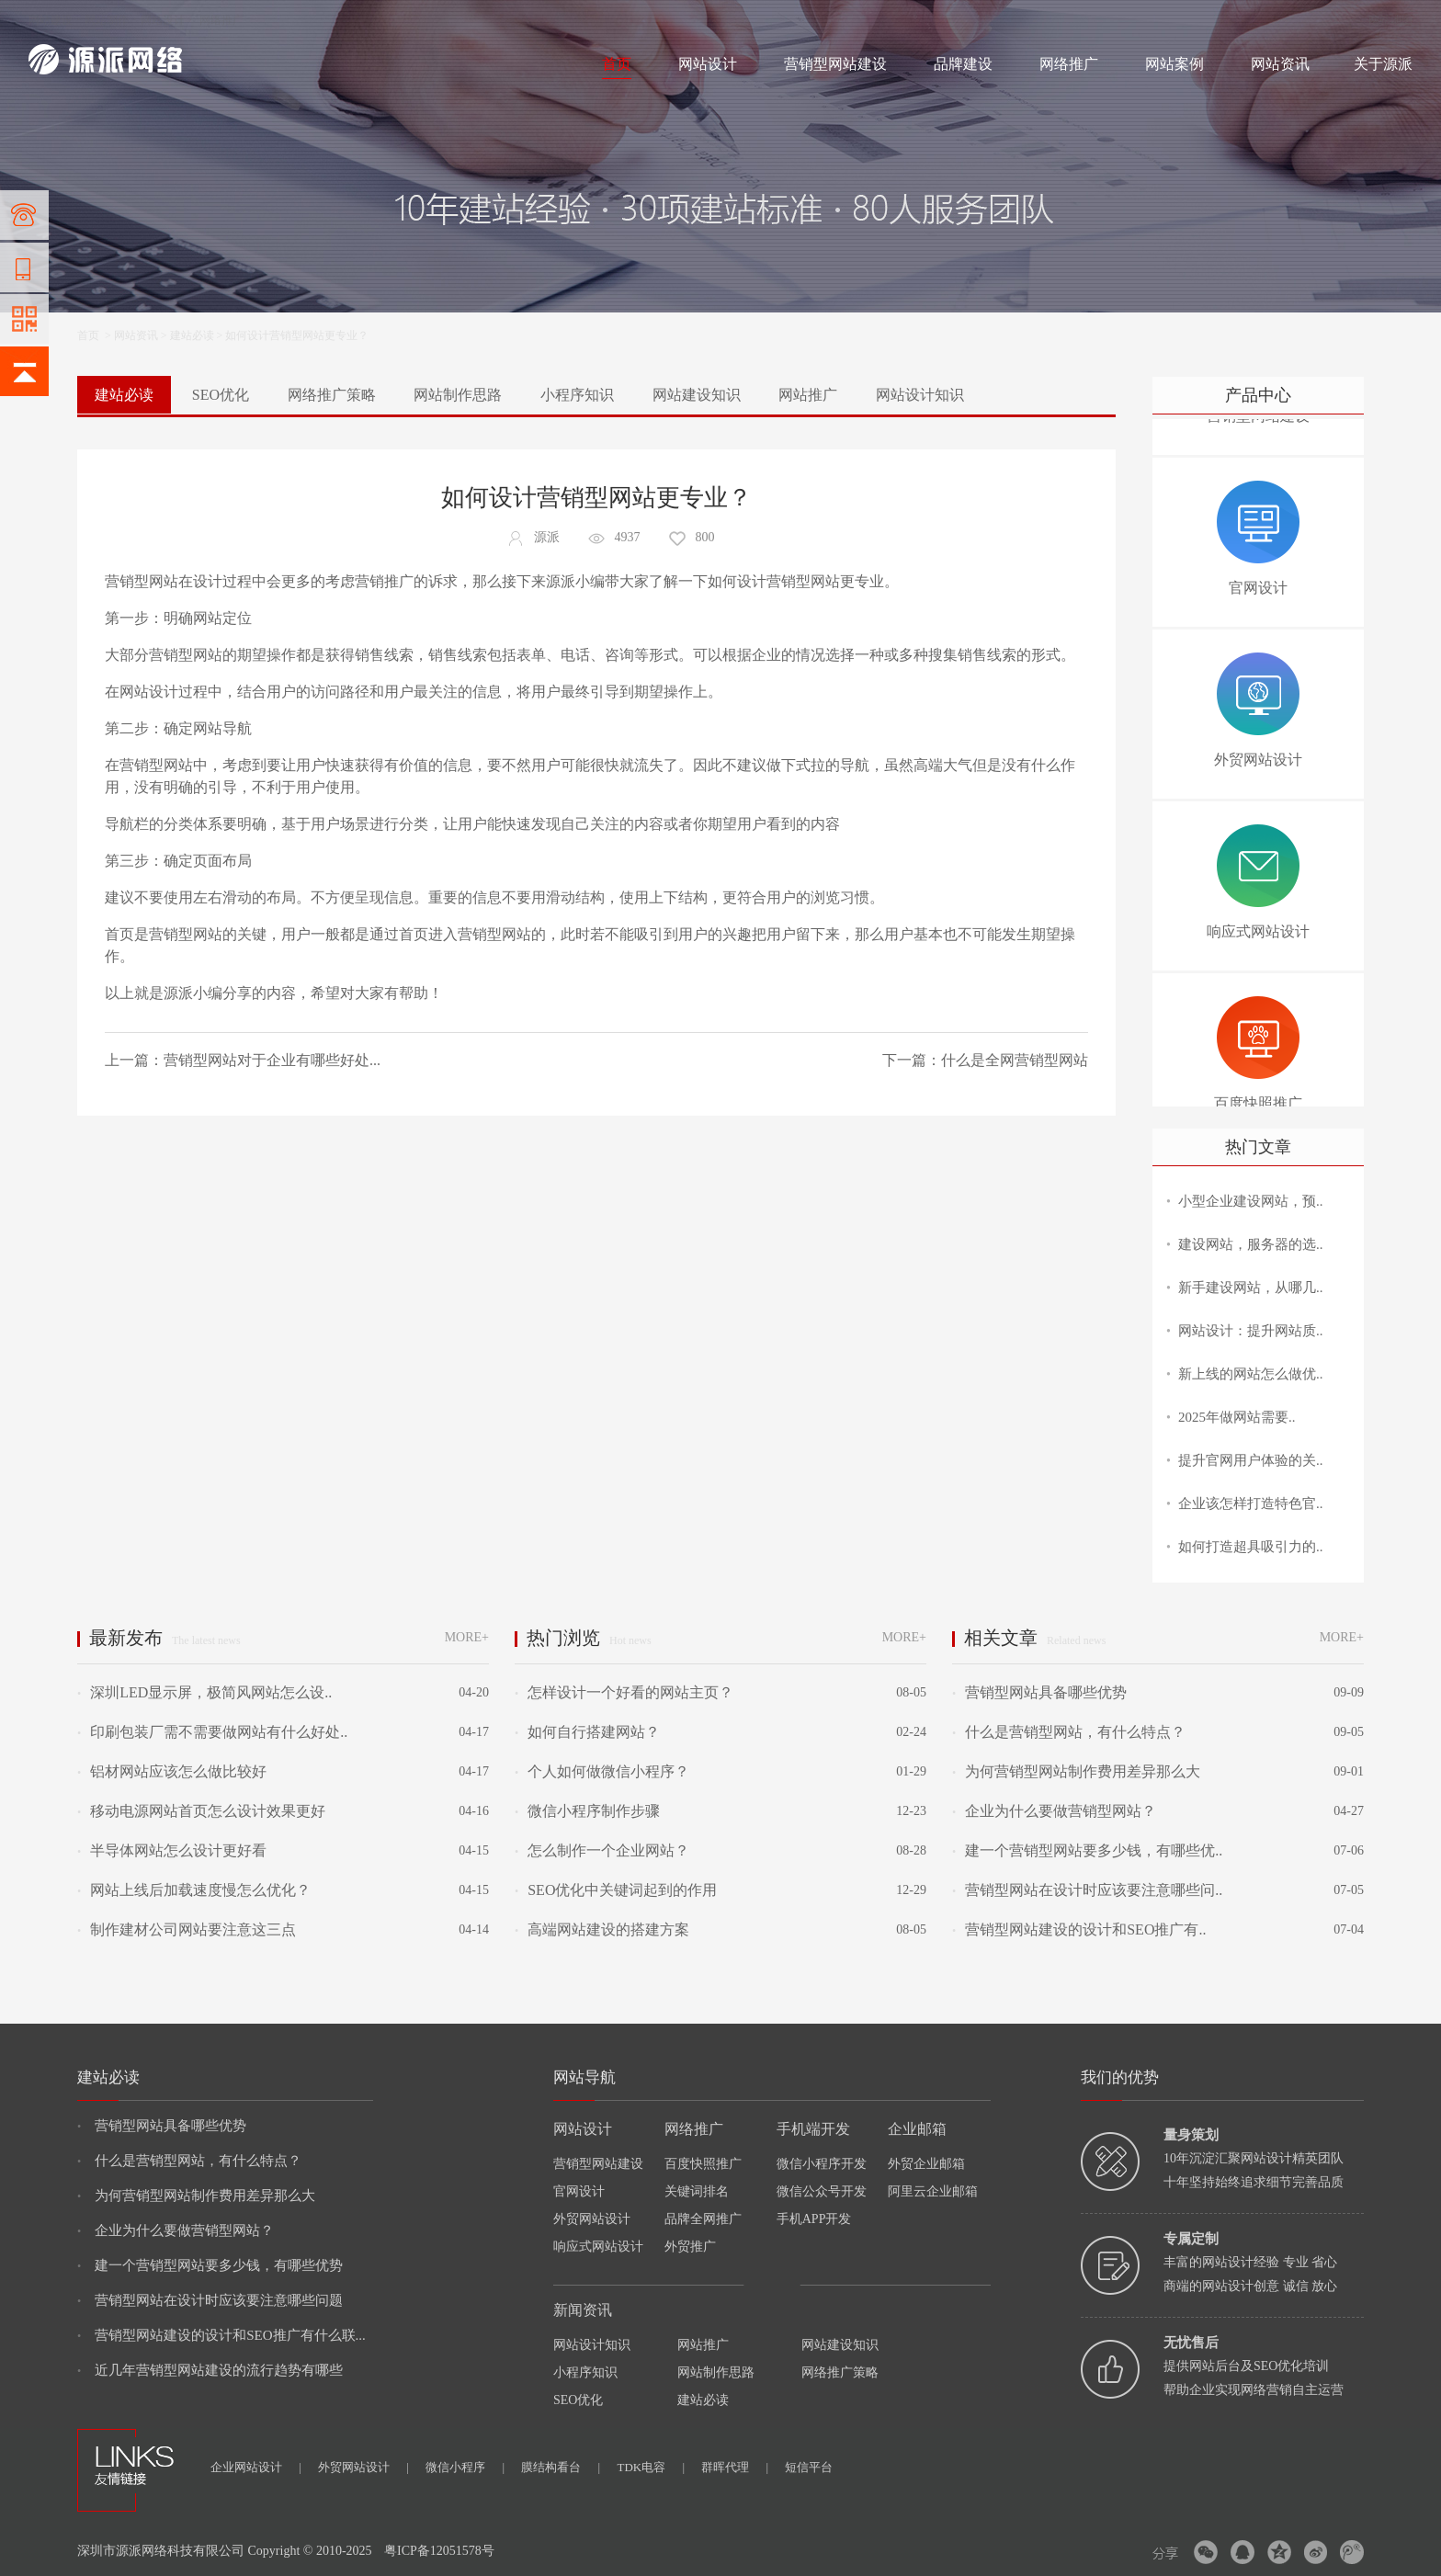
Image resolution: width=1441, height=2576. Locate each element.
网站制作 (107, 20)
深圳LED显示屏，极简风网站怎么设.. (204, 1692)
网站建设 (50, 20)
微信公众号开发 (822, 2191)
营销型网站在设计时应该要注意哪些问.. (1087, 1890)
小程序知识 (577, 395)
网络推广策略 (332, 395)
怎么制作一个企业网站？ (602, 1850)
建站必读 (192, 335)
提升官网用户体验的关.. (1250, 1460)
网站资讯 (1280, 64)
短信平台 (809, 2467)
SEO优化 (220, 395)
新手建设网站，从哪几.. (1250, 1287)
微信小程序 (465, 2467)
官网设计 (579, 2191)
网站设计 (163, 20)
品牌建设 (963, 64)
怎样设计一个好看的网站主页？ (624, 1692)
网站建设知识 (696, 395)
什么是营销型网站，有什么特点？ (1069, 1732)
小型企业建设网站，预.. (1250, 1201)
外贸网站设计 (591, 2219)
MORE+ (467, 1637)
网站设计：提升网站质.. (1250, 1330)
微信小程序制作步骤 (587, 1811)
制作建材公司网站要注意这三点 (186, 1929)
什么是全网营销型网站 (1014, 1060)
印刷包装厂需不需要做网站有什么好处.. (212, 1732)
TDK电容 (651, 2467)
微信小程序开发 (822, 2164)
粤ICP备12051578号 (439, 2551)
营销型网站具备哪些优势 (1039, 1692)
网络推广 (221, 20)
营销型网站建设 (835, 64)
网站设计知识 (920, 395)
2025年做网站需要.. (1237, 1417)
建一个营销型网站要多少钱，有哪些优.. (1087, 1850)
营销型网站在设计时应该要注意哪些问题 (210, 2300)
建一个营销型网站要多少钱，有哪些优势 (210, 2265)
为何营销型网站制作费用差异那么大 (1076, 1771)
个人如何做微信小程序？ (602, 1771)
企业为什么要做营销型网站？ (1054, 1811)
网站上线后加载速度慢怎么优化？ (194, 1890)
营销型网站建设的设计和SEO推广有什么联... (221, 2335)
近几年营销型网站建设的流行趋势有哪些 (210, 2370)
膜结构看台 (560, 2467)
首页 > (95, 335)
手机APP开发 (814, 2219)
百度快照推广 (703, 2164)
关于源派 (1383, 64)
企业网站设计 (255, 2467)
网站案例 (1174, 64)
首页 (616, 64)
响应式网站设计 (598, 2246)
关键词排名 (696, 2191)
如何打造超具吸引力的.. (1250, 1546)
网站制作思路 (458, 395)
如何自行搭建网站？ (587, 1732)
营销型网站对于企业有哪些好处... (272, 1060)
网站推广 (807, 395)
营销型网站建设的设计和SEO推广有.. (1079, 1929)
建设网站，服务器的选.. (1250, 1244)
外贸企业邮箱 (926, 2164)
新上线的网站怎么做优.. (1250, 1374)
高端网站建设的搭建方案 (602, 1929)
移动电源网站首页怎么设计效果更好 (201, 1811)
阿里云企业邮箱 (933, 2191)
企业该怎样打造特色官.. (1250, 1503)
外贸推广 (690, 2246)
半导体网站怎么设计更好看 (172, 1850)
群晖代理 (734, 2467)
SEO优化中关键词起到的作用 (616, 1890)
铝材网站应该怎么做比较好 (172, 1771)
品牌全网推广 (703, 2219)
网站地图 (1390, 20)
